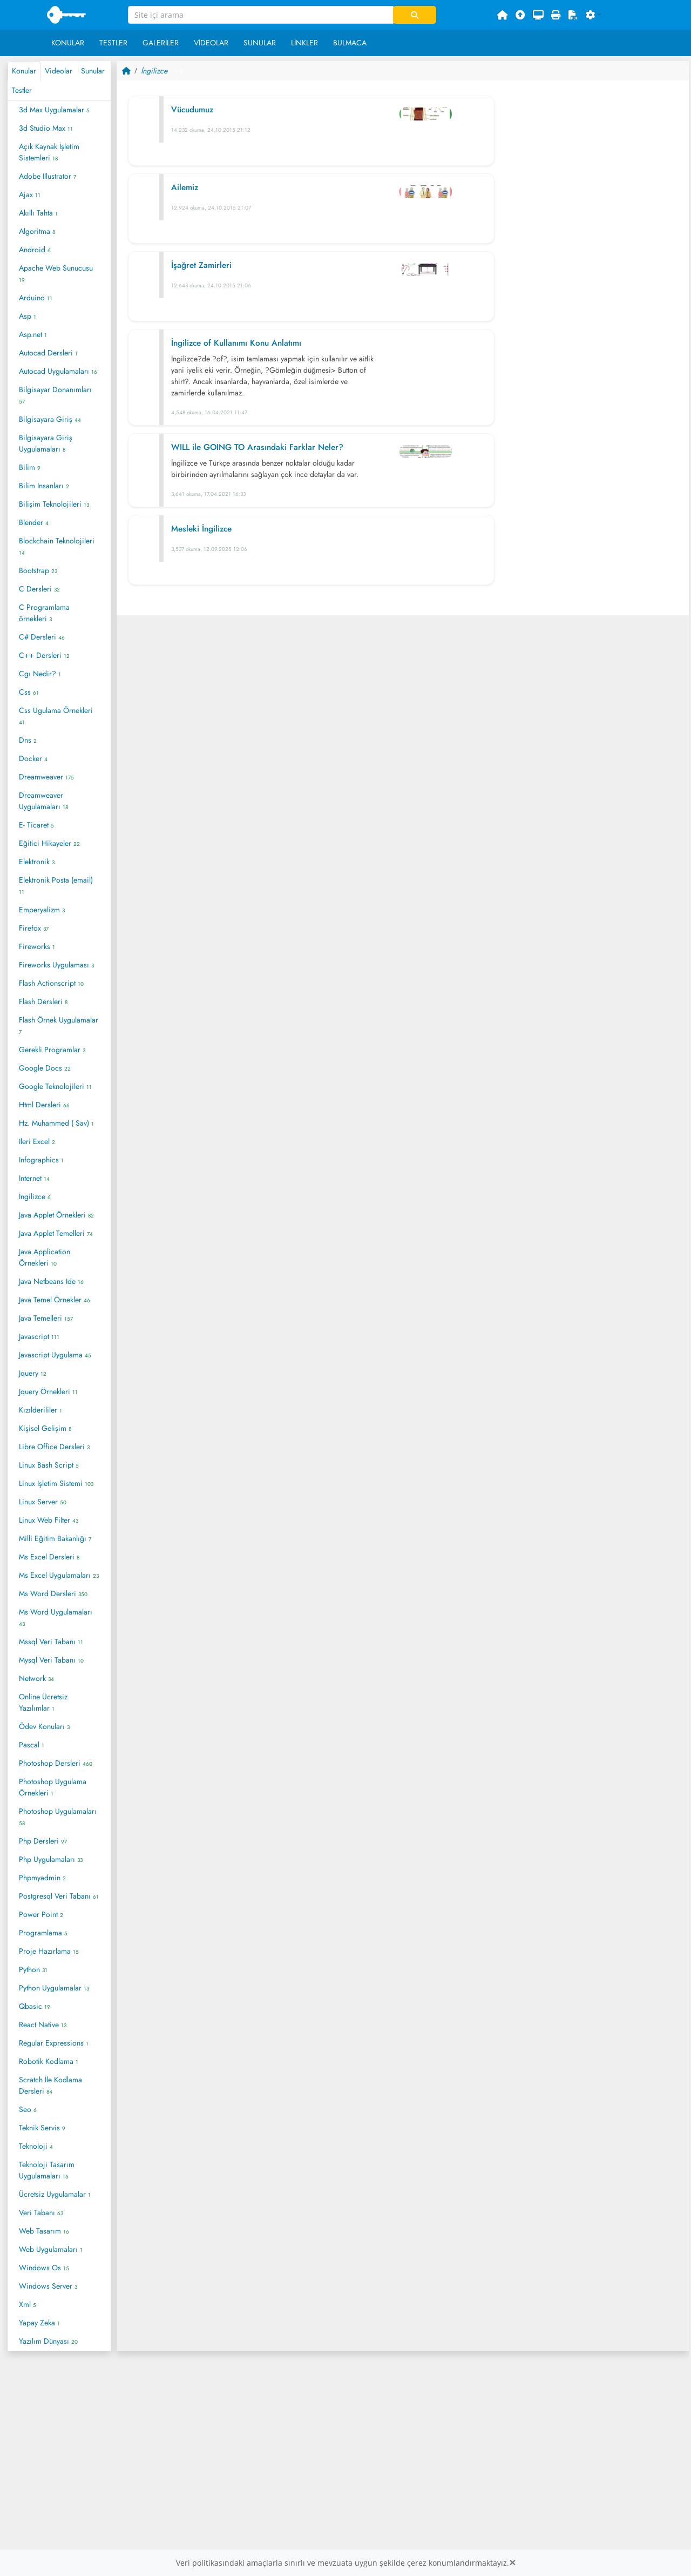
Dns (28, 740)
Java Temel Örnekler (54, 1299)
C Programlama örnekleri (44, 613)
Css (29, 692)
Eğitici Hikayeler (49, 843)
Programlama (43, 1932)
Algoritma (37, 231)
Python (33, 1969)
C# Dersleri (42, 636)
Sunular (259, 42)
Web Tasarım (44, 2230)
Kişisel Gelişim (45, 1428)
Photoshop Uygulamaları (58, 1816)
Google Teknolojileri (55, 1086)
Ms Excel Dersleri (49, 1556)
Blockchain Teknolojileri (56, 546)
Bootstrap (38, 570)
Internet (34, 1178)
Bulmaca (350, 42)
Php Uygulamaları (51, 1859)
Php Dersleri (43, 1840)
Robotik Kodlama (48, 2061)
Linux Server (42, 1501)
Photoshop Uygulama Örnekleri (52, 1787)
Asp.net (33, 334)
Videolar (211, 42)
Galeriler (161, 42)
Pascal (31, 1744)
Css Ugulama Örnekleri (56, 716)
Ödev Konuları (44, 1726)
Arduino (35, 297)
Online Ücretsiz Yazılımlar (43, 1702)
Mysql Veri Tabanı (51, 1659)
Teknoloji (36, 2146)
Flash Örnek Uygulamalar (58, 1025)
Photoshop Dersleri (55, 1763)
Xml (27, 2304)
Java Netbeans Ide (51, 1281)
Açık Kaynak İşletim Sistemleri (49, 152)
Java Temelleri (46, 1318)
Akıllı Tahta (38, 212)
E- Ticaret (36, 824)
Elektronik (37, 861)
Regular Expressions (54, 2042)
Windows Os (44, 2267)
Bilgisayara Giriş (50, 419)
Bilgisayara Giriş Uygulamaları (45, 443)
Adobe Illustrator (47, 176)
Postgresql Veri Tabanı (59, 1896)
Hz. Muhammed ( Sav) (56, 1123)
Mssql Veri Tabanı (51, 1641)
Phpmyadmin (42, 1877)
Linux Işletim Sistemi (56, 1483)
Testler (113, 42)
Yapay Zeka (39, 2322)
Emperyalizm (42, 909)
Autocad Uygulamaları (58, 371)
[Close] (512, 2562)
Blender (34, 522)
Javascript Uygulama (55, 1354)
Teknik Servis (42, 2127)
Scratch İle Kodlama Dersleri (50, 2085)
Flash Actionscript (51, 983)
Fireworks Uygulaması (56, 964)
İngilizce (35, 1196)
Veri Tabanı (41, 2212)
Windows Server (48, 2286)
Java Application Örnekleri (44, 1257)
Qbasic (34, 2006)
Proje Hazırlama (49, 1951)
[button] (594, 15)
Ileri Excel (37, 1141)
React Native (42, 2024)
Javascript (39, 1336)
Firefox (34, 928)
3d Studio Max (46, 128)
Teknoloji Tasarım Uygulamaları (46, 2170)
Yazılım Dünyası (48, 2341)
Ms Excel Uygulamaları (59, 1575)
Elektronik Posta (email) (56, 885)
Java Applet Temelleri (56, 1233)
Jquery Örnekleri (48, 1391)
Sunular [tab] (93, 70)
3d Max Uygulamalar (54, 109)
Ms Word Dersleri (53, 1593)
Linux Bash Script (49, 1464)
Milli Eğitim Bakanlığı (55, 1538)
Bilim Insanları (44, 485)
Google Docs (45, 1067)
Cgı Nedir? (40, 673)
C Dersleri (39, 588)
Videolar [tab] (58, 70)
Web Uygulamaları (51, 2249)
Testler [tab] (22, 90)
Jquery (32, 1373)
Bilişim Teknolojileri (54, 504)
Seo (28, 2109)
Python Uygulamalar (54, 1987)
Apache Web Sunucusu (56, 273)
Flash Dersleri (43, 1001)
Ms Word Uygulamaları (55, 1617)
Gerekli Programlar (52, 1049)
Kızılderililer (40, 1409)
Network (36, 1678)
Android (35, 249)
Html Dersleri (44, 1104)
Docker (33, 758)
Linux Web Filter (48, 1520)
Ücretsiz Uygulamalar (55, 2194)
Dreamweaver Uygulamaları (43, 801)
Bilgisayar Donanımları (55, 395)
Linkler (304, 42)
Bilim (29, 467)
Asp (27, 316)
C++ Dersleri (44, 655)
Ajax (29, 194)
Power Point (41, 1914)
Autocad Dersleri (48, 352)
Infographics (41, 1159)
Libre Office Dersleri (54, 1446)
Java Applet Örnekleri (56, 1214)
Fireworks (37, 946)
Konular (67, 42)
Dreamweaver (46, 776)
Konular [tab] (24, 70)
